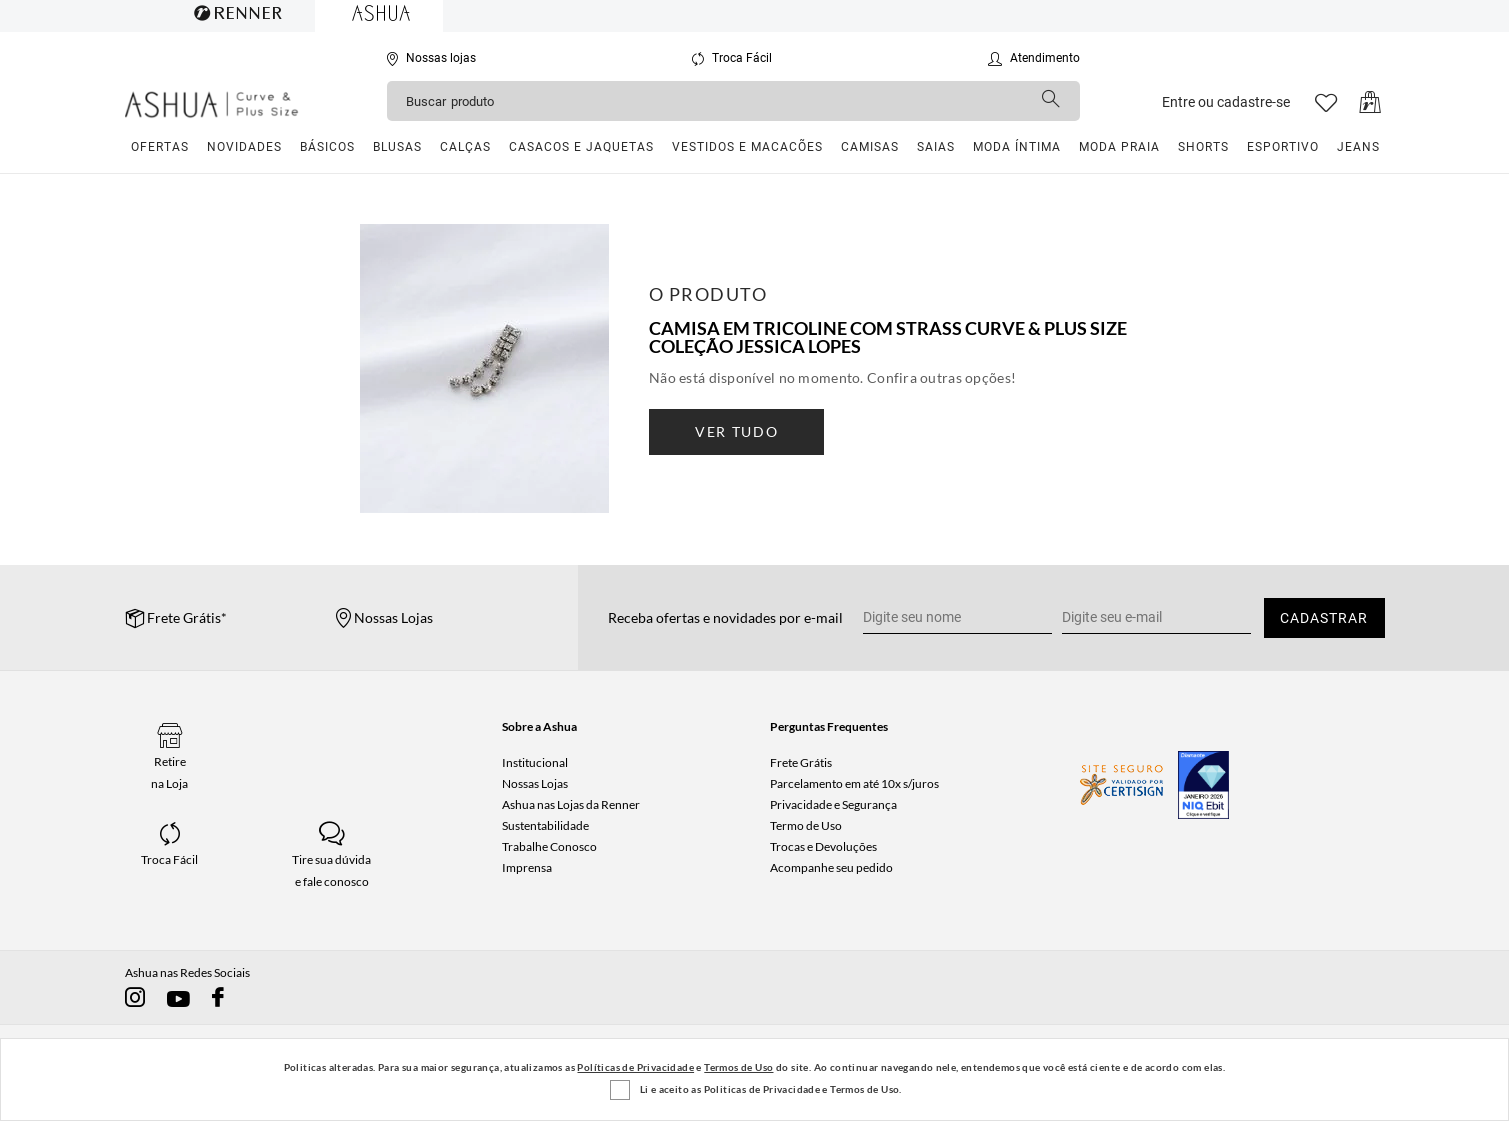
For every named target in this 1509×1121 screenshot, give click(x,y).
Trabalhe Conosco (549, 846)
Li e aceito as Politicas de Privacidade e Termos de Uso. (771, 1089)
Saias (936, 147)
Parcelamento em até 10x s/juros (854, 783)
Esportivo (1283, 147)
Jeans (1358, 147)
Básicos (327, 147)
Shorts (1203, 147)
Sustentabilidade (545, 825)
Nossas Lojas (535, 783)
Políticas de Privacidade (635, 1067)
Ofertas (160, 147)
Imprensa (527, 867)
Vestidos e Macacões (747, 147)
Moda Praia (1119, 147)
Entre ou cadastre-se (1226, 102)
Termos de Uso (738, 1067)
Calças (465, 147)
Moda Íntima (1017, 147)
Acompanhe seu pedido (831, 867)
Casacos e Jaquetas (581, 147)
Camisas (870, 147)
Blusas (397, 147)
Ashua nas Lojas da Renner (571, 804)
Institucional (535, 762)
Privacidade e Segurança (833, 804)
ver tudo (736, 431)
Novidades (244, 147)
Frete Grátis (801, 762)
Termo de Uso (806, 825)
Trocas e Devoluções (823, 846)
